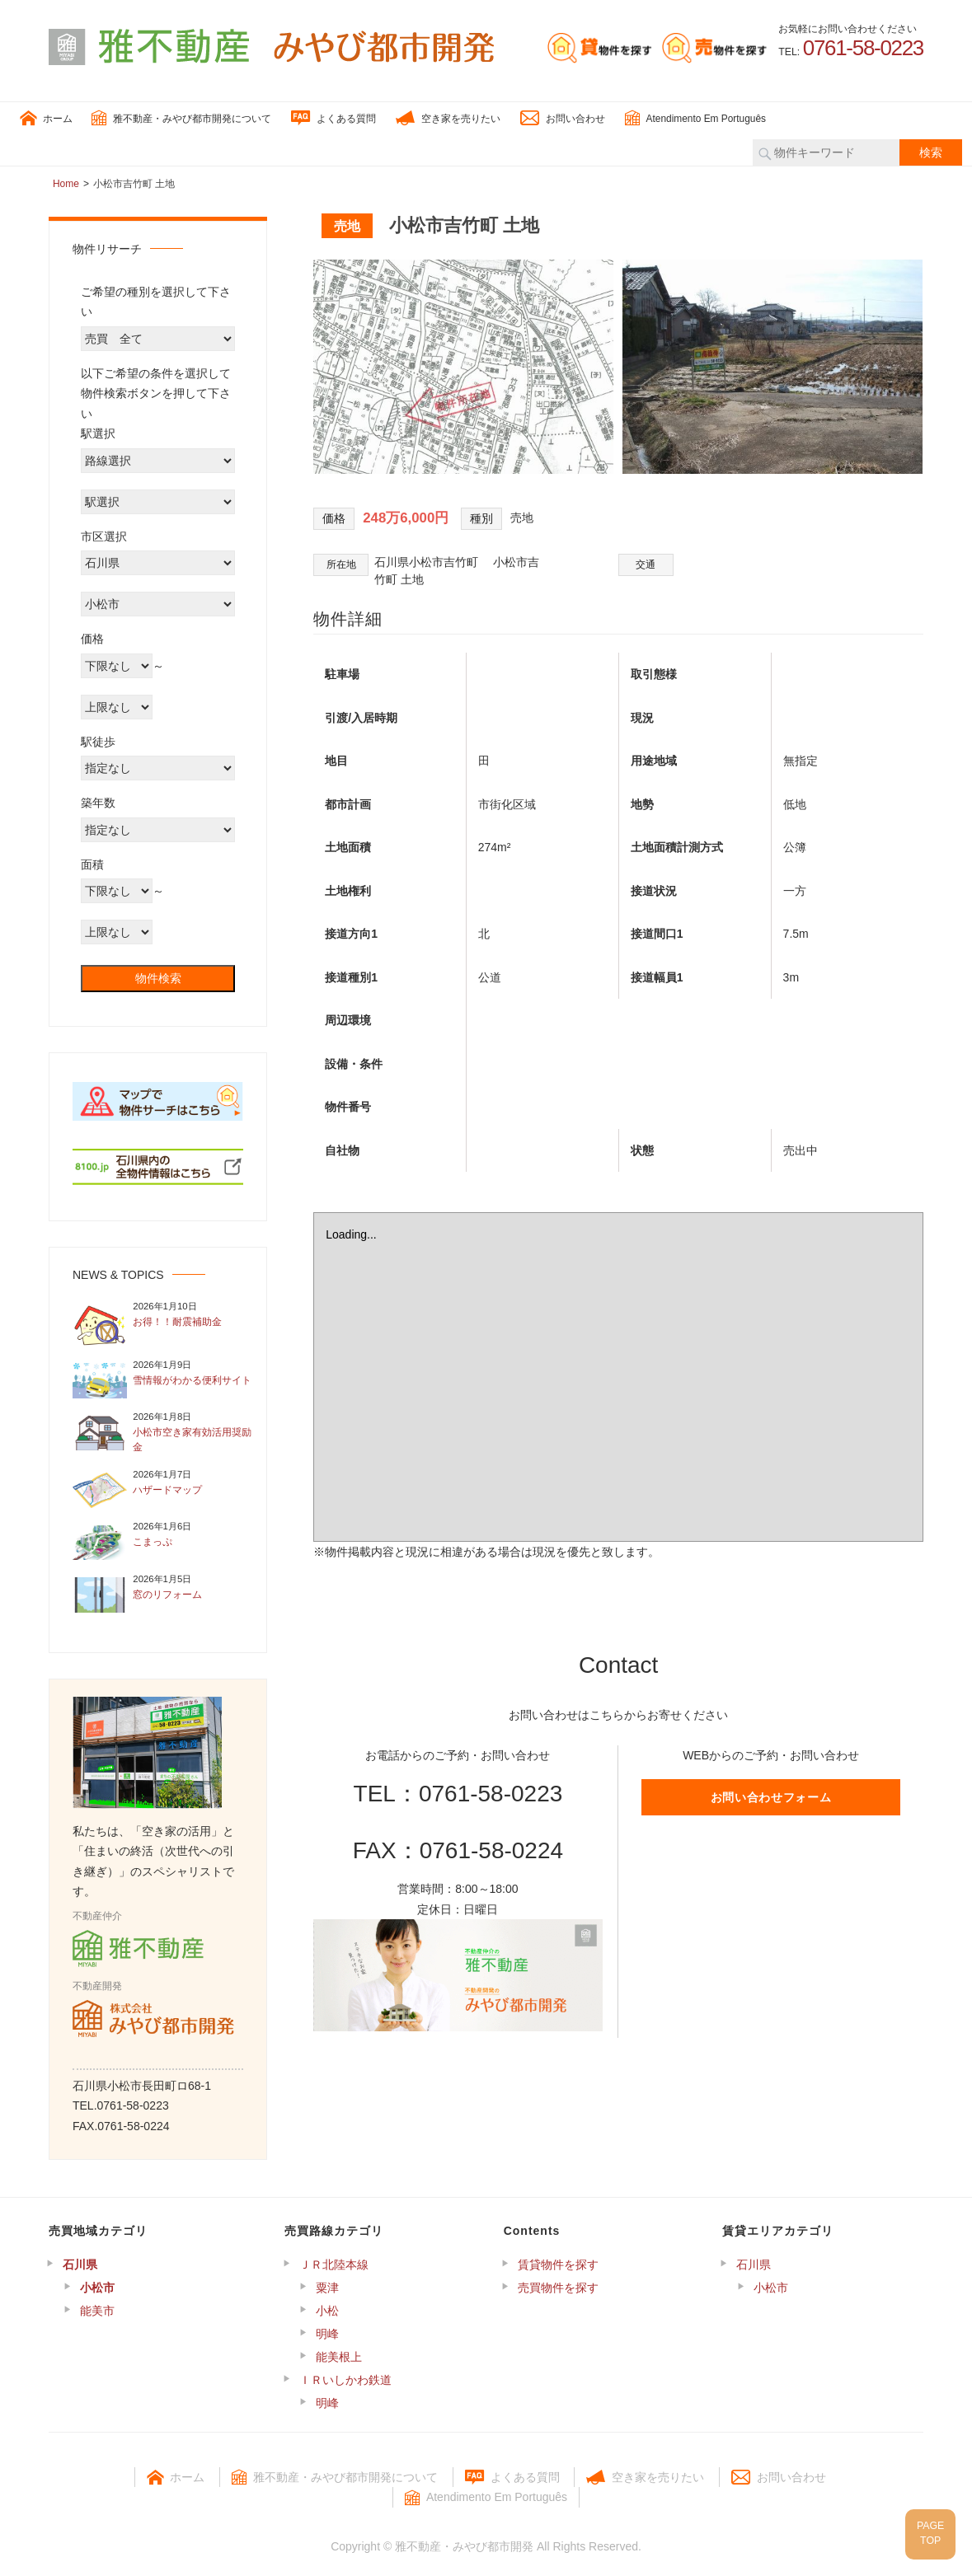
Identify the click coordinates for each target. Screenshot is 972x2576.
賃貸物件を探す (558, 2261)
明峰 (327, 2330)
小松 (327, 2307)
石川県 (80, 2261)
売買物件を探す (558, 2284)
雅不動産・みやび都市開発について (181, 115)
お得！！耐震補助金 (177, 1319)
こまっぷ (152, 1539)
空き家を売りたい (448, 115)
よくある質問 (333, 115)
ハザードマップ (167, 1486)
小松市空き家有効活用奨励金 (192, 1437)
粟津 (327, 2284)
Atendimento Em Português (695, 115)
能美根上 (339, 2353)
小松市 (97, 2284)
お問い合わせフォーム (771, 1794)
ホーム (46, 115)
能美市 (97, 2307)
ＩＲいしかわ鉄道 (345, 2376)
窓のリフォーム (167, 1591)
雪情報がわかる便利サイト (192, 1377)
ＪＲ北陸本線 (334, 2261)
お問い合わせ (562, 115)
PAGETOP (924, 2526)
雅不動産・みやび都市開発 (464, 2543)
